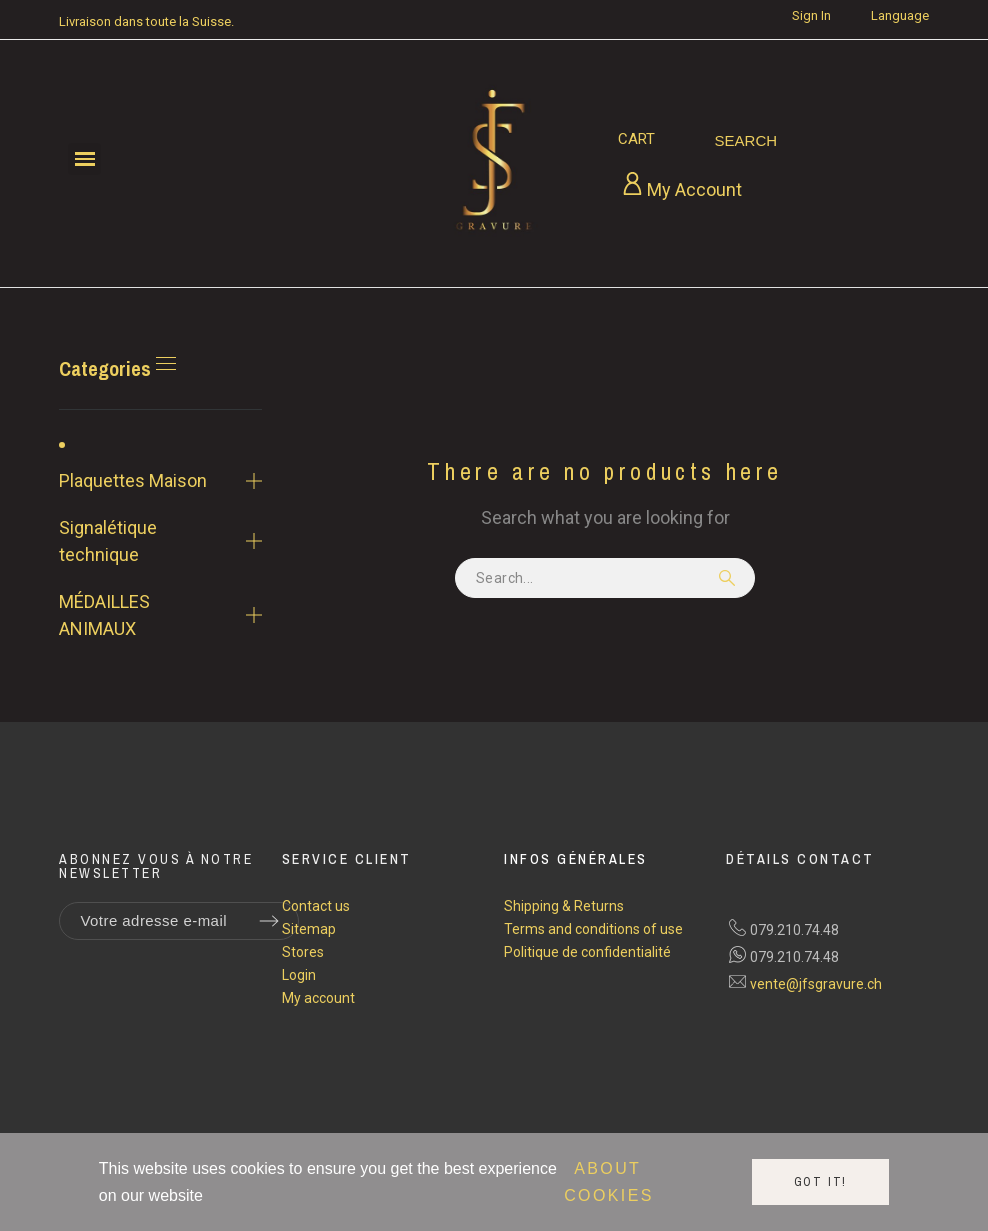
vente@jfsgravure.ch (816, 984)
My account (318, 998)
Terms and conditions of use (593, 929)
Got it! (821, 1182)
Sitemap (309, 929)
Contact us (316, 906)
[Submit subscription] (269, 921)
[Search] (746, 141)
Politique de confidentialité (587, 952)
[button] (84, 159)
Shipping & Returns (564, 906)
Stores (303, 952)
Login (299, 975)
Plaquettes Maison (133, 480)
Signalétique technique (108, 541)
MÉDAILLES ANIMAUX (104, 615)
